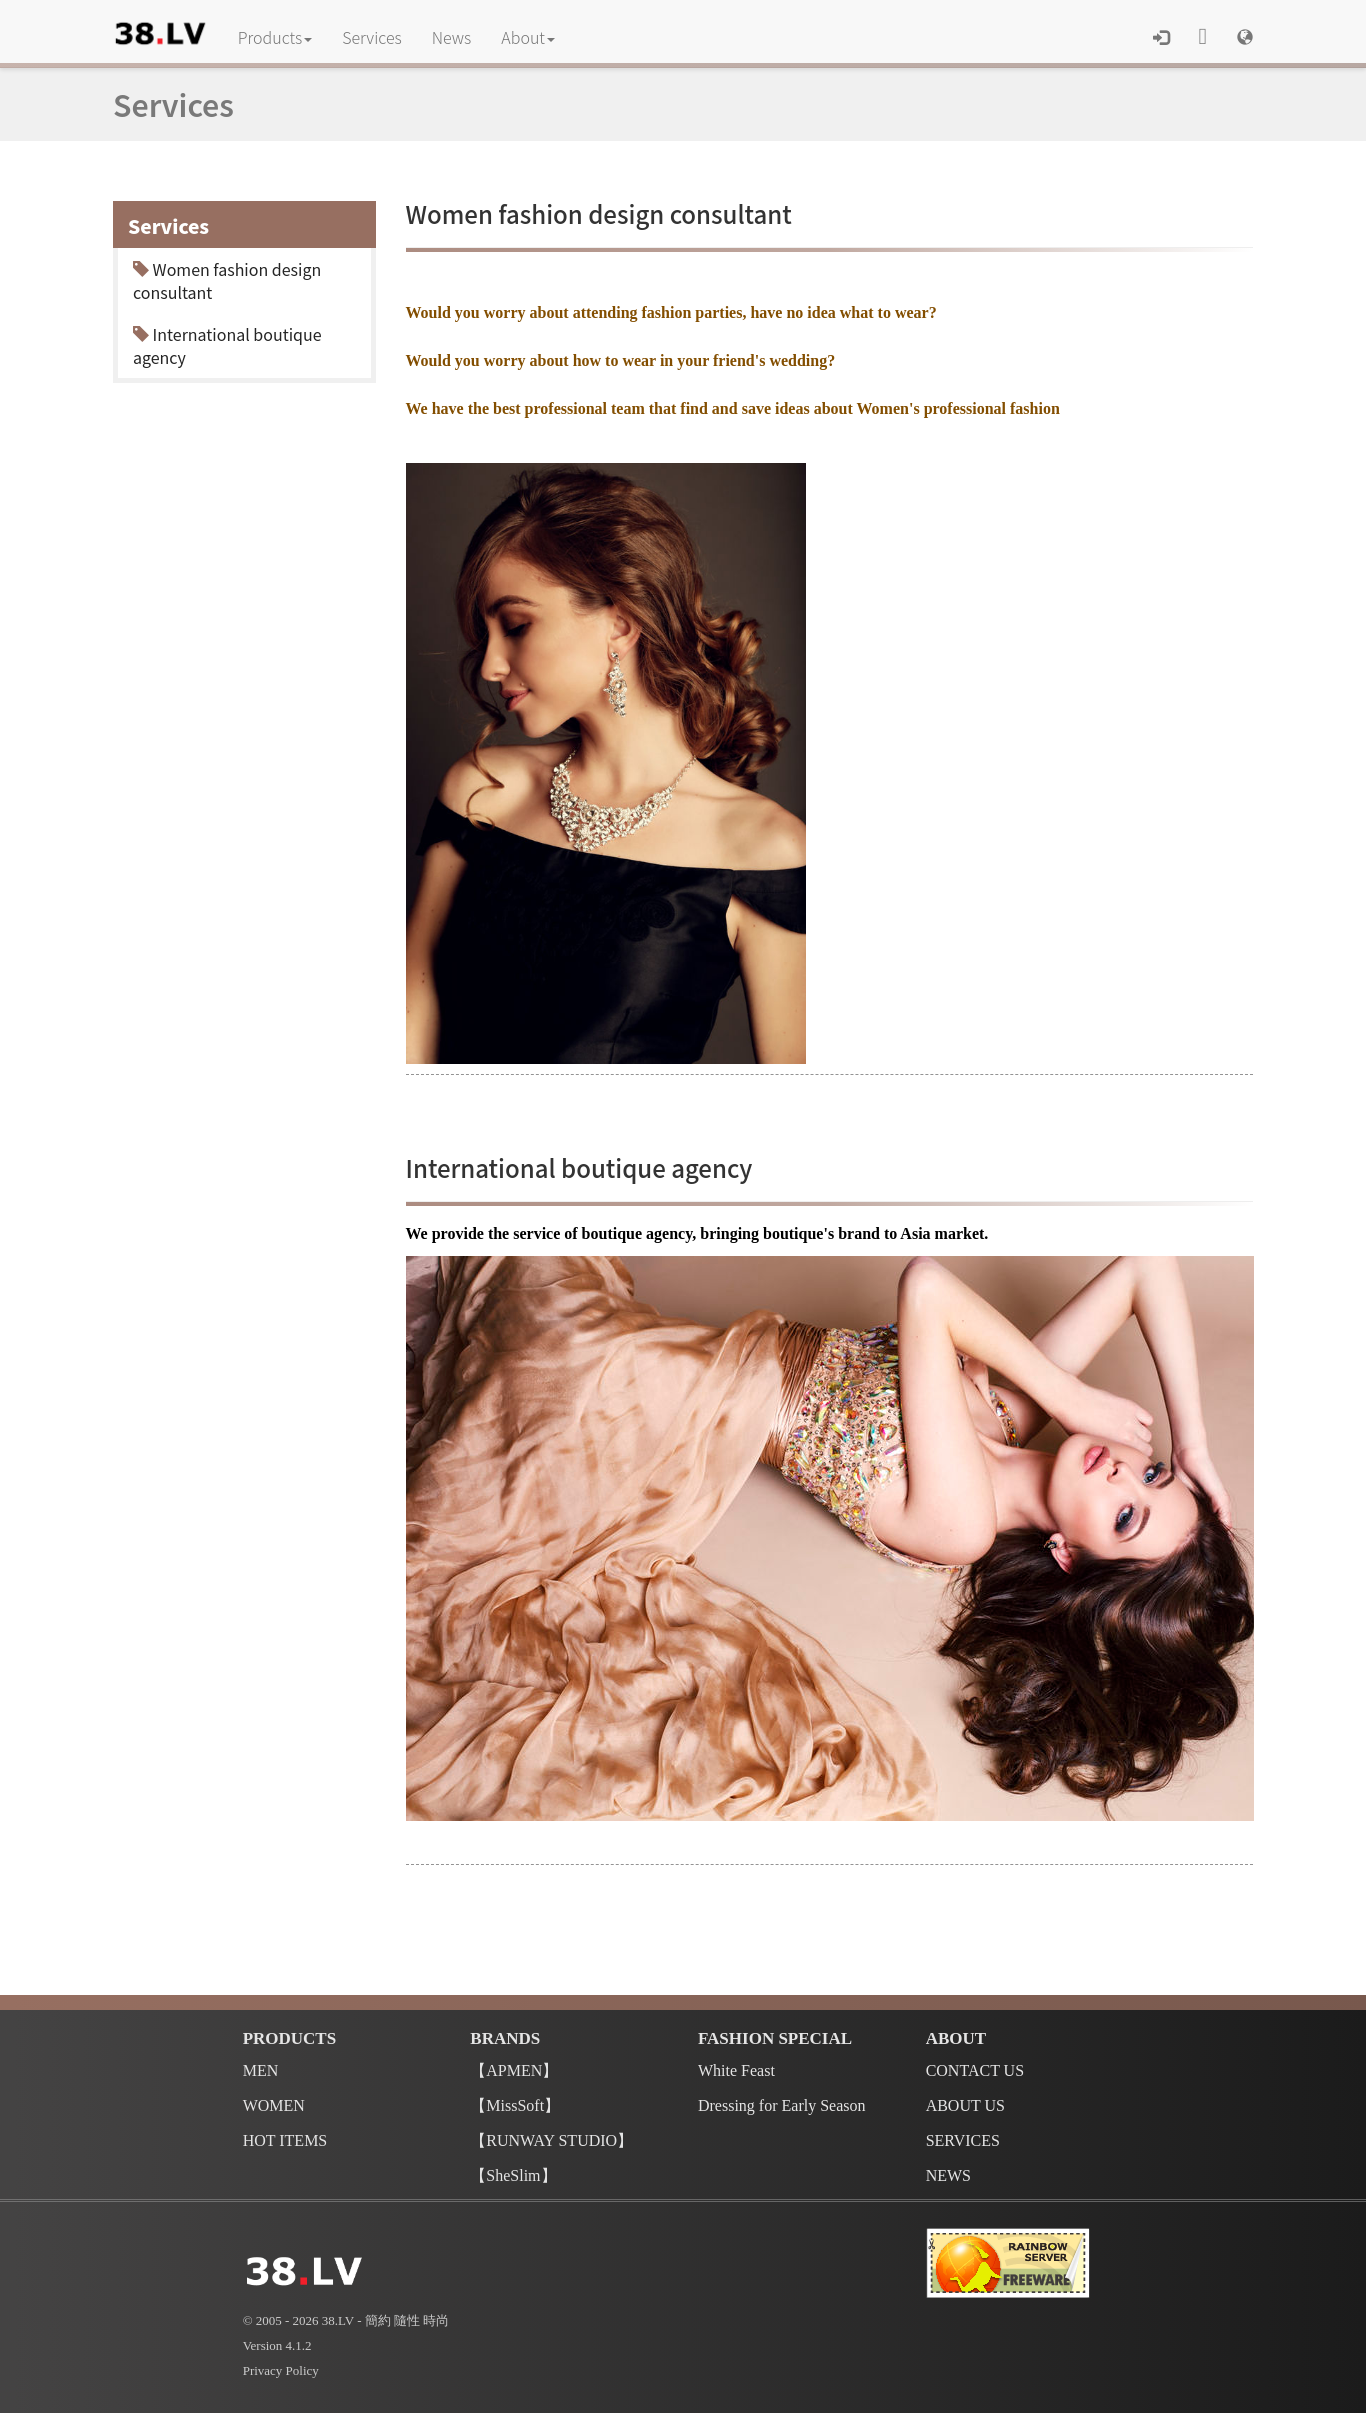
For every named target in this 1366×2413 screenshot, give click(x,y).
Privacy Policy (281, 2370)
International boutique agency (227, 345)
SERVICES (963, 2140)
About (528, 37)
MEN (261, 2070)
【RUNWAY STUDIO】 (551, 2140)
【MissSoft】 (515, 2105)
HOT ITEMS (285, 2140)
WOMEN (274, 2105)
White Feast (736, 2070)
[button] (1245, 37)
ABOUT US (965, 2105)
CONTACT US (975, 2070)
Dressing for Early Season (782, 2105)
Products (275, 37)
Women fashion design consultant (227, 280)
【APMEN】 (514, 2070)
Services (372, 37)
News (452, 37)
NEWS (948, 2175)
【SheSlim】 (513, 2175)
